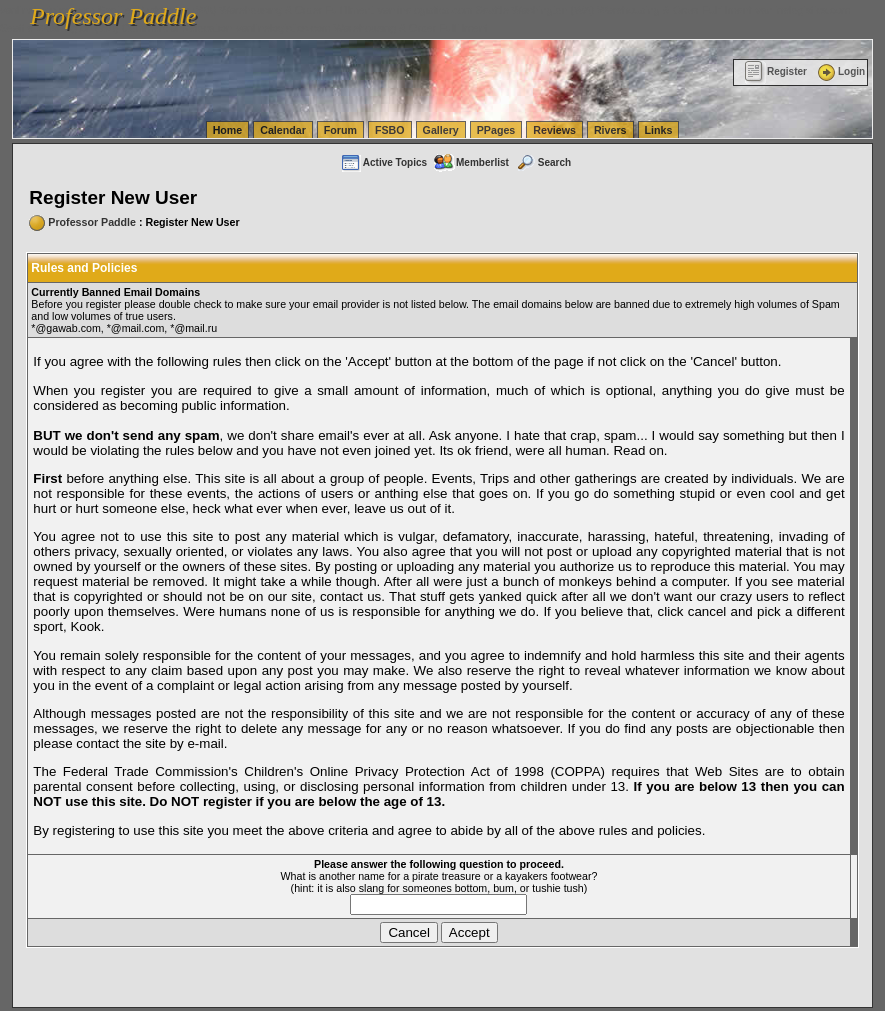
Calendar (283, 130)
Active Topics (383, 162)
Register (775, 71)
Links (659, 130)
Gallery (441, 130)
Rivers (610, 130)
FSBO (390, 130)
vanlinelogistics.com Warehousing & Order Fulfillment (362, 28)
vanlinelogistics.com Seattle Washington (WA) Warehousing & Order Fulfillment (565, 10)
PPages (496, 130)
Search (543, 162)
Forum (340, 130)
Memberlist (471, 162)
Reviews (554, 130)
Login (840, 71)
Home (228, 130)
